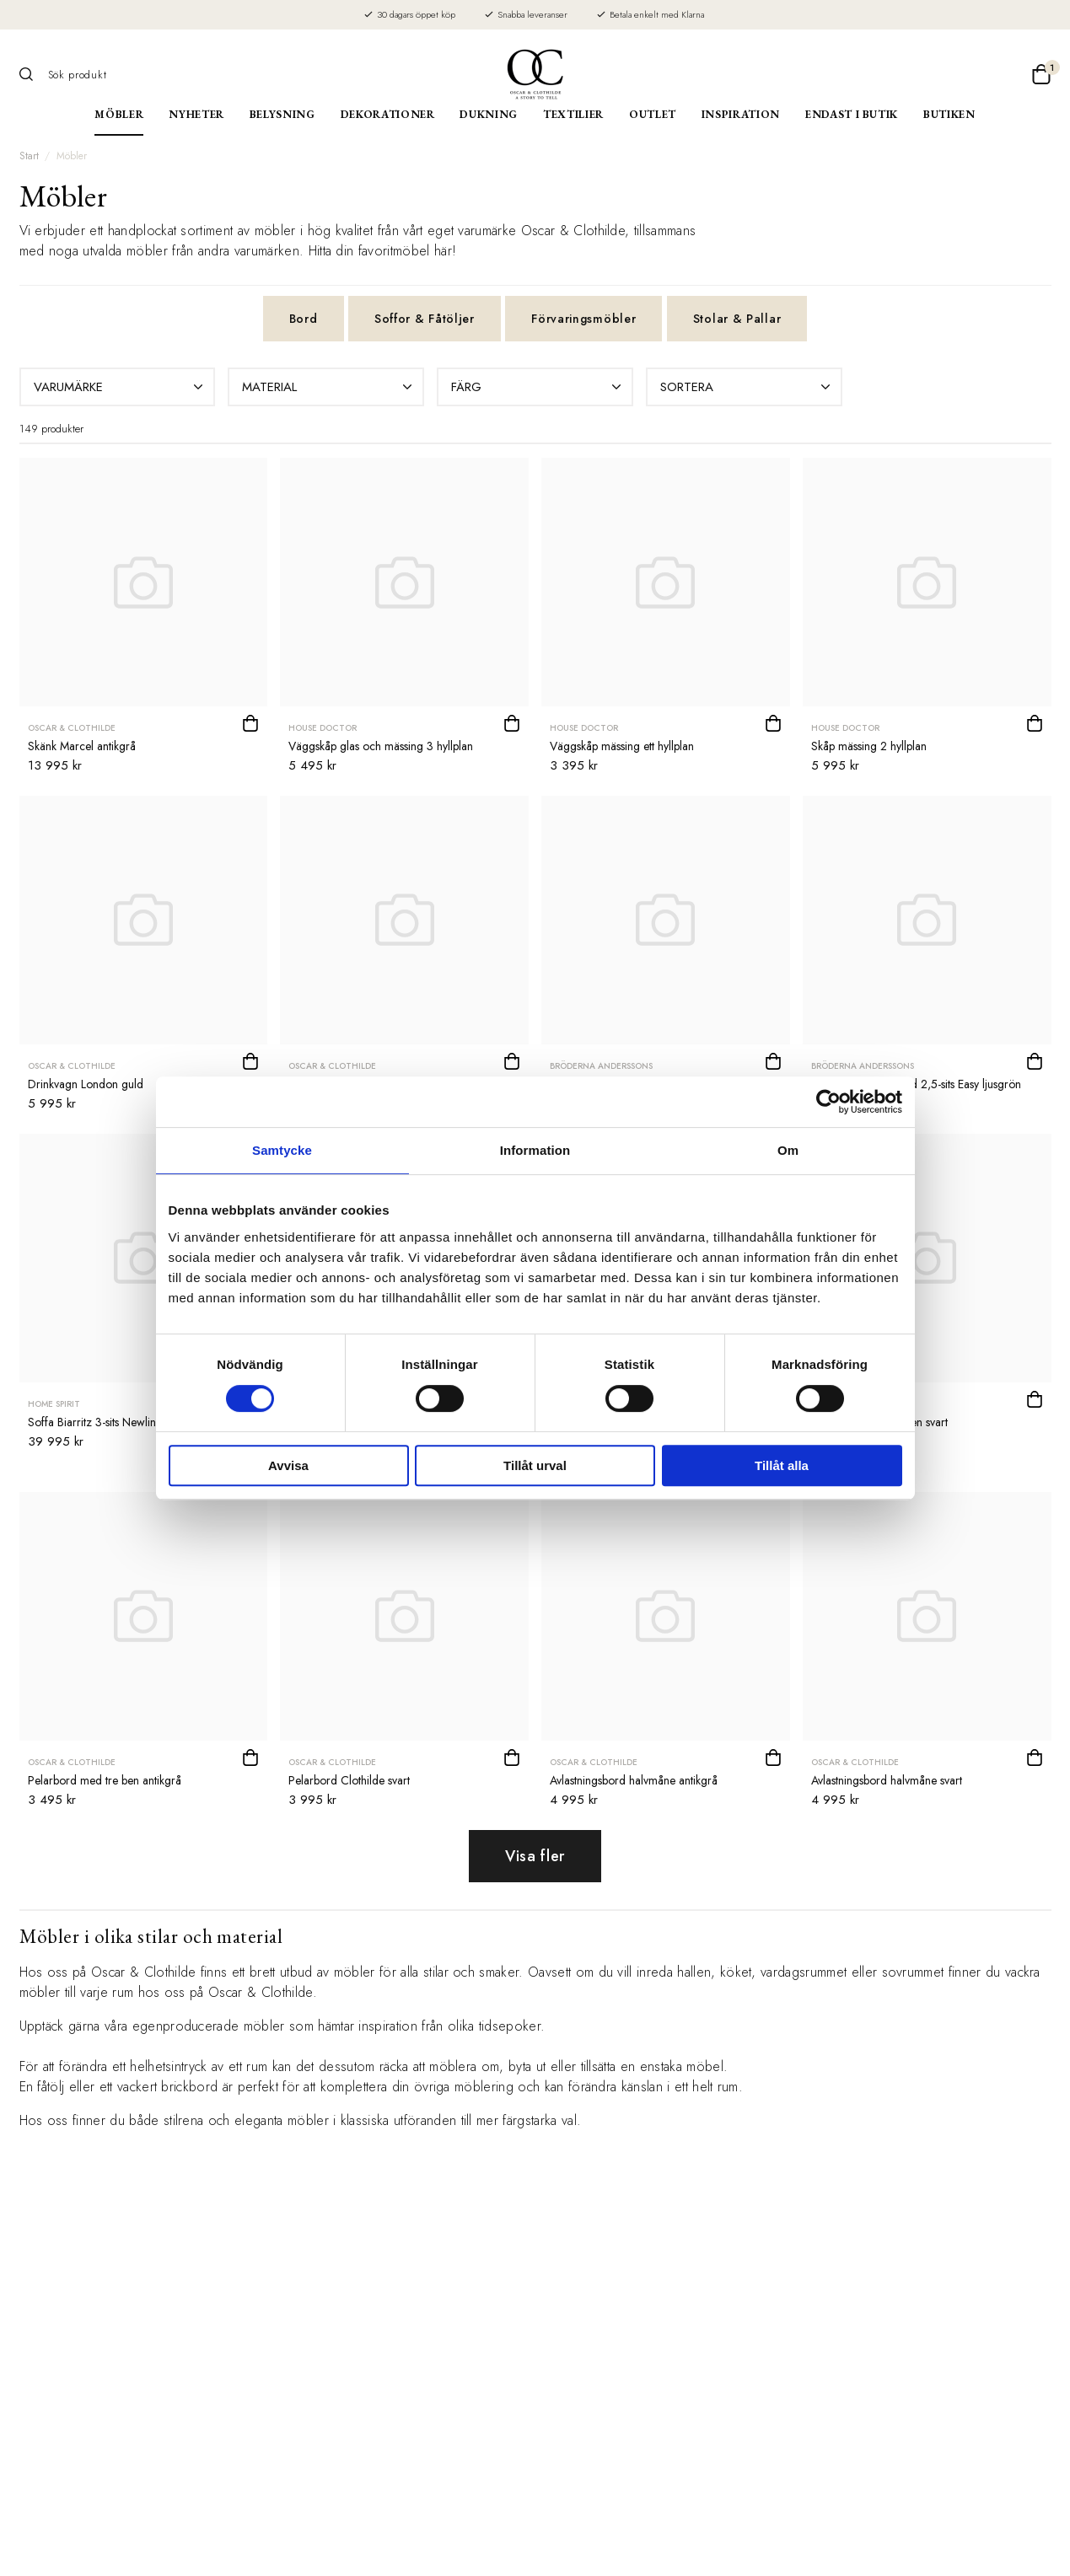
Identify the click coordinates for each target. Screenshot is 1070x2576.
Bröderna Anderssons (601, 1066)
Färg (538, 387)
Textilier (573, 114)
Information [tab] (535, 1150)
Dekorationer (388, 114)
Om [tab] (787, 1150)
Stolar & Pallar (737, 318)
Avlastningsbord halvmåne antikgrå (634, 1780)
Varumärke (120, 387)
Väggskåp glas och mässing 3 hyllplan (380, 746)
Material (329, 387)
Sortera (747, 387)
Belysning (282, 114)
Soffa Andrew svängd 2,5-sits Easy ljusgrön (916, 1084)
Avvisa (288, 1465)
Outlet (652, 114)
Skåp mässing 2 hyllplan (869, 746)
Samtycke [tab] (282, 1150)
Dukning (489, 114)
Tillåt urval (535, 1465)
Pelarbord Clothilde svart (349, 1780)
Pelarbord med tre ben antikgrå (104, 1780)
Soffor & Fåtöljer (424, 318)
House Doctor (322, 728)
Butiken (949, 114)
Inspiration (741, 114)
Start (29, 156)
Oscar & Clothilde (72, 728)
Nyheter (196, 114)
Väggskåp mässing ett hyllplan (622, 746)
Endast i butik (851, 114)
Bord (303, 318)
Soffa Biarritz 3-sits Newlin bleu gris (114, 1422)
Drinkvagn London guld (85, 1084)
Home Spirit (54, 1404)
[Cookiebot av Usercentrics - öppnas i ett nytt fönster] (828, 1101)
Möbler (118, 114)
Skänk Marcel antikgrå (82, 746)
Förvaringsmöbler (583, 318)
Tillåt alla (782, 1465)
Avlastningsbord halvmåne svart (886, 1780)
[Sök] (32, 74)
